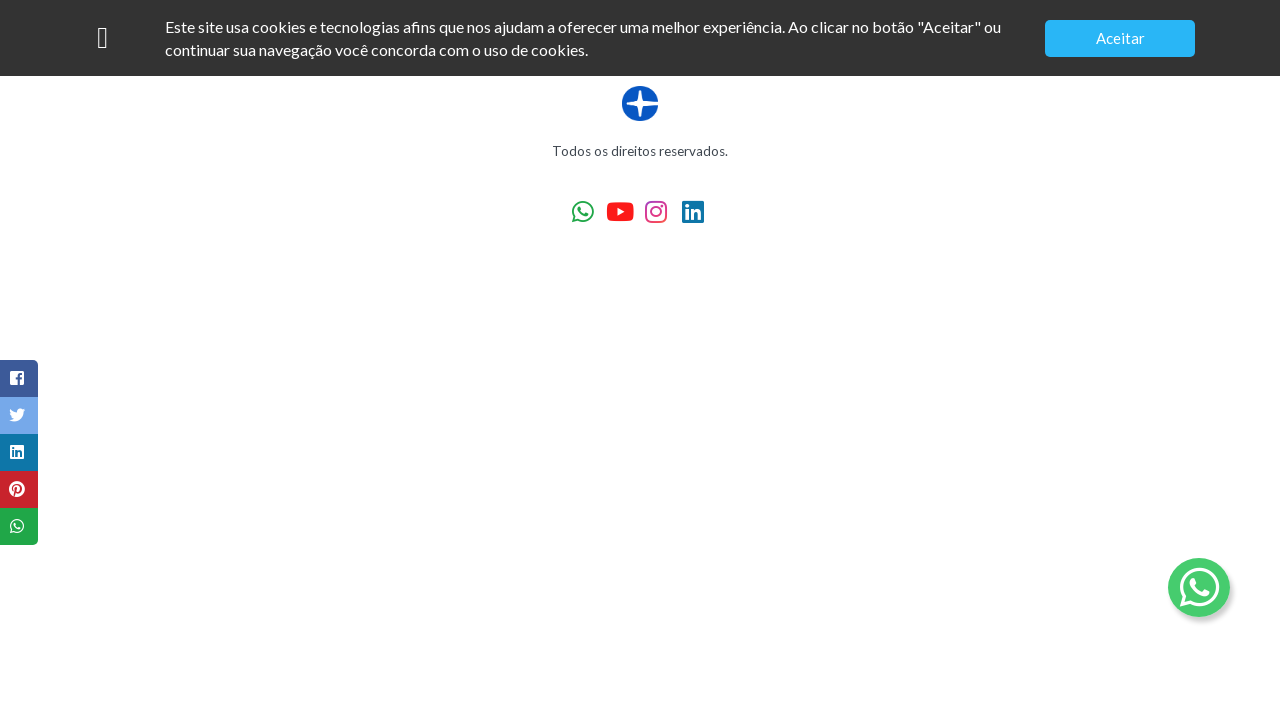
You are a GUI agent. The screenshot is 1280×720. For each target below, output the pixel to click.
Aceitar (1120, 38)
